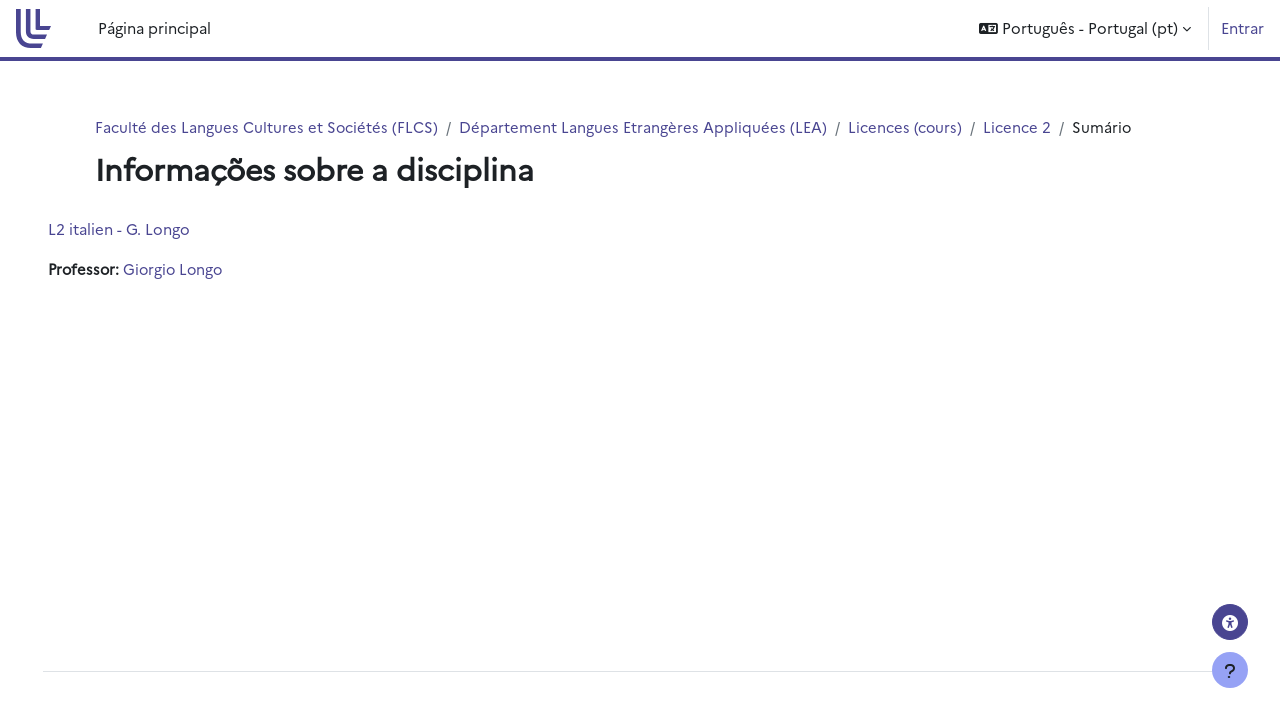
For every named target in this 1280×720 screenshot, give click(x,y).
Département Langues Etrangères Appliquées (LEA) (644, 126)
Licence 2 (1019, 126)
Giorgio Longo (205, 269)
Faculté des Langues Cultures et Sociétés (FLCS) (267, 126)
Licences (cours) (906, 126)
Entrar (1242, 27)
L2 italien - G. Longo (147, 229)
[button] (1085, 28)
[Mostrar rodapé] (1230, 670)
